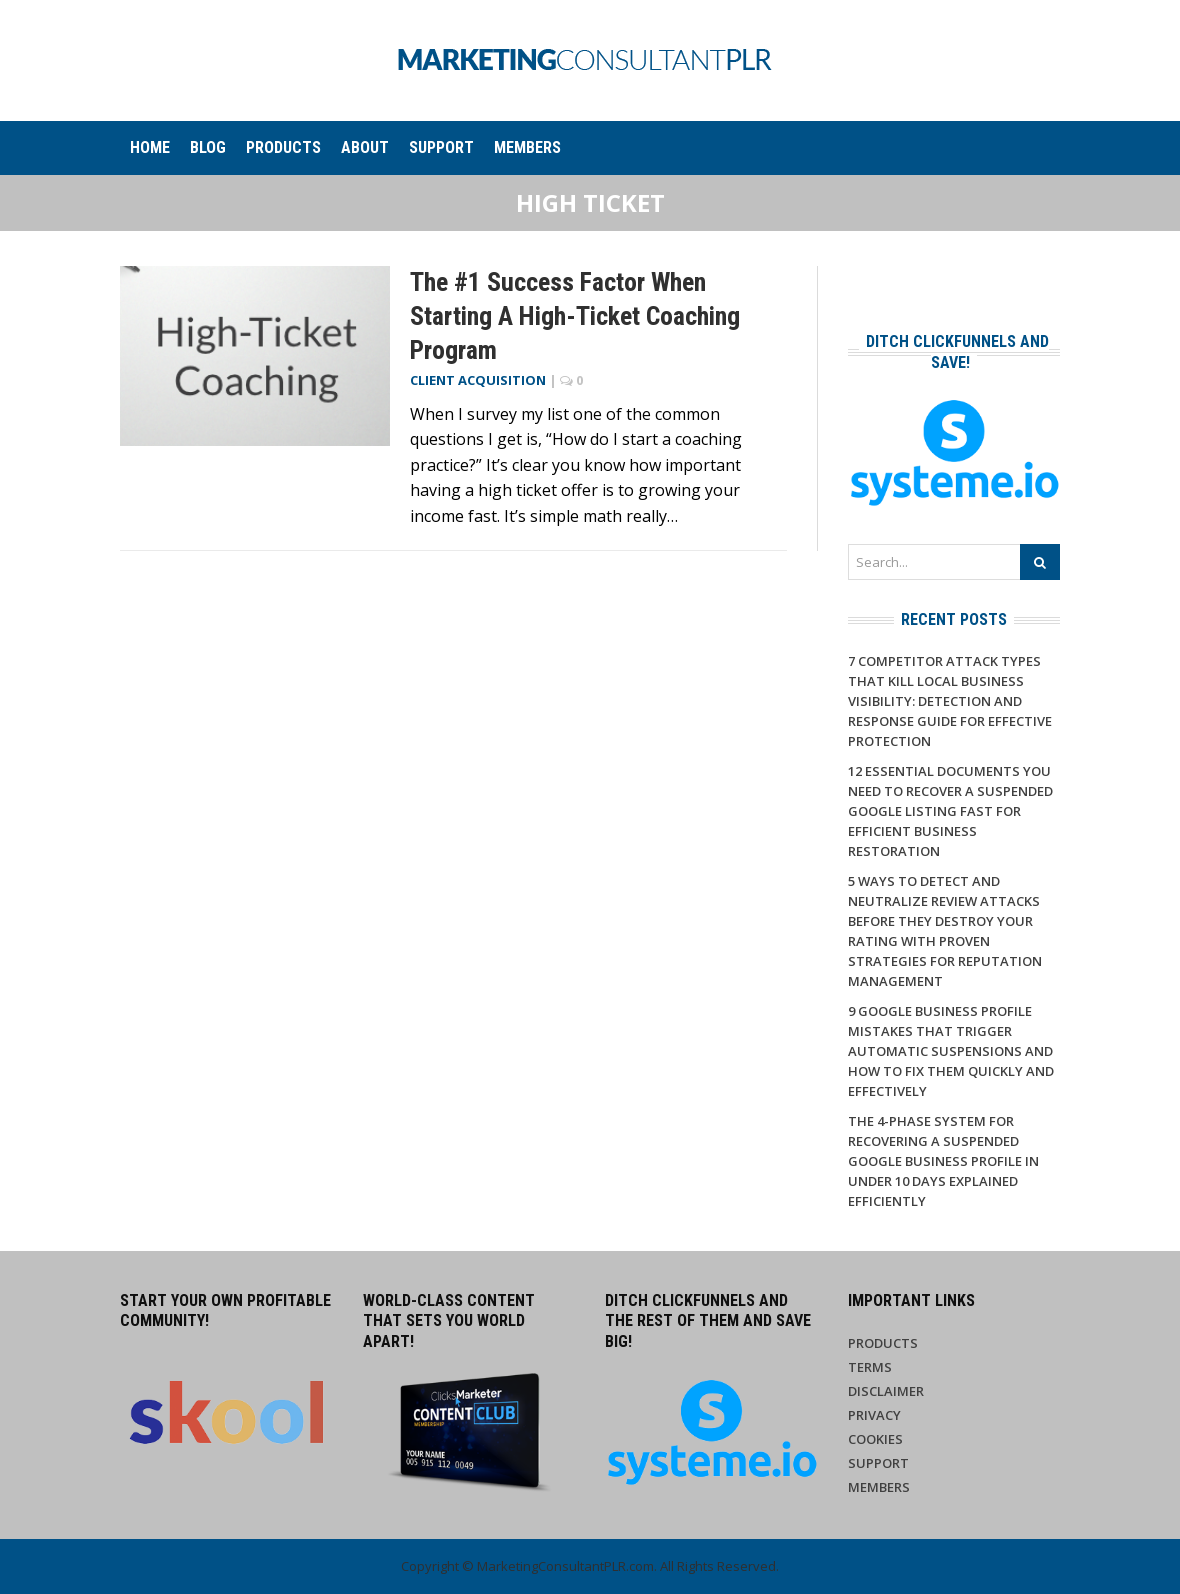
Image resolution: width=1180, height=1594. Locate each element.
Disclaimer (886, 1391)
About (365, 147)
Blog (208, 147)
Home (150, 147)
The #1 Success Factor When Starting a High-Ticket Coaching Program (575, 316)
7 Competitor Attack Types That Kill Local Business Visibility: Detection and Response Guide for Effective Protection (950, 701)
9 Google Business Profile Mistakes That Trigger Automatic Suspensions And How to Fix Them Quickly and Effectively (951, 1051)
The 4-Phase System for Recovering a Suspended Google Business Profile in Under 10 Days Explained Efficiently (943, 1161)
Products (283, 147)
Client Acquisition (478, 380)
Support (441, 147)
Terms (870, 1367)
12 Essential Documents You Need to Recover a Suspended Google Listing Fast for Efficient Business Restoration (950, 811)
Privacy (874, 1415)
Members (527, 147)
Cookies (875, 1439)
